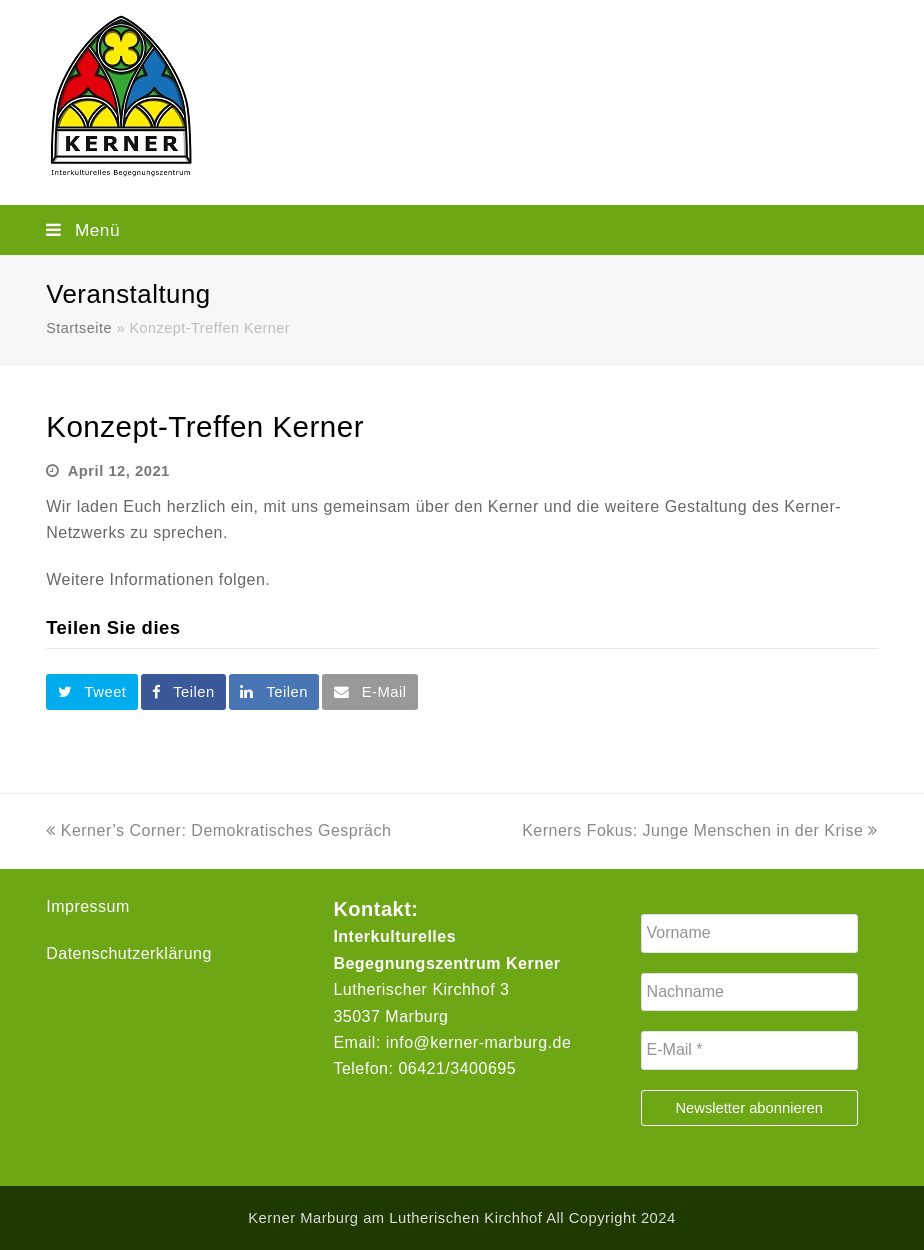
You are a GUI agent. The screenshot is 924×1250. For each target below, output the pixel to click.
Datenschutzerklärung (129, 953)
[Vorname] (749, 933)
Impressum (88, 906)
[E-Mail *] (749, 1050)
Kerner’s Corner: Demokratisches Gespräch (218, 830)
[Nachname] (749, 992)
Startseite (79, 328)
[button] (462, 230)
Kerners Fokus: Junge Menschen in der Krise (700, 830)
